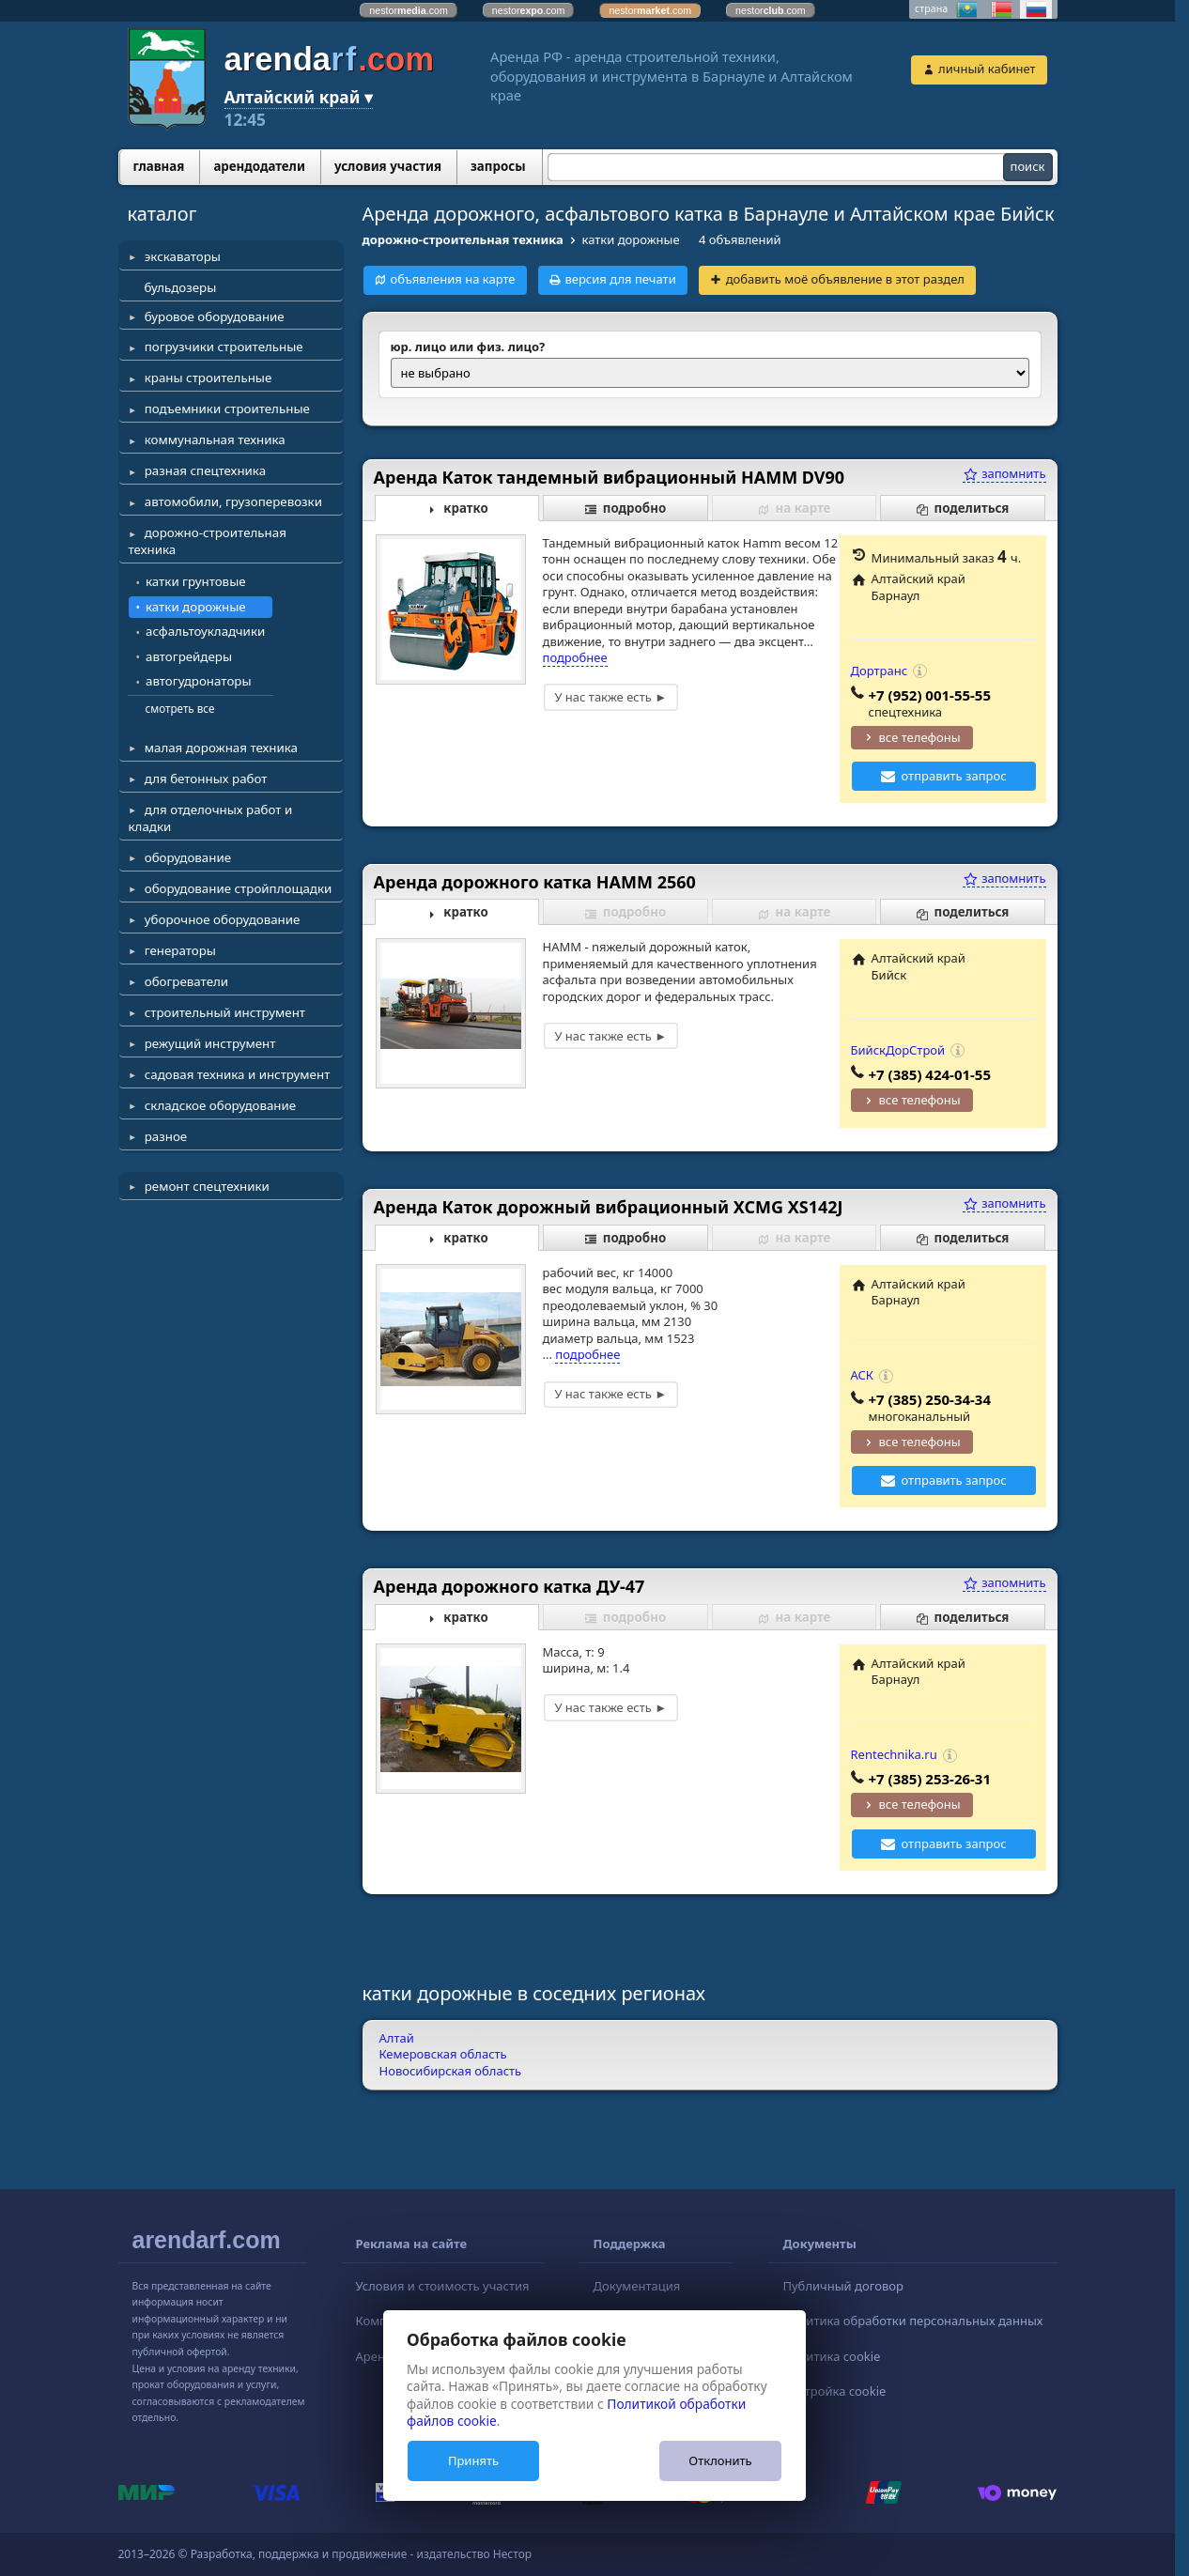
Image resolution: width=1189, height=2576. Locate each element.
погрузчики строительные (224, 346)
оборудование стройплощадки (238, 888)
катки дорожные (196, 606)
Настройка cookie (834, 2391)
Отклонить (719, 2460)
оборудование (188, 857)
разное (166, 1136)
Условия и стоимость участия (443, 2285)
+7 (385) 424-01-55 (930, 1074)
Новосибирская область (450, 2070)
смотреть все (180, 708)
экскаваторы (183, 256)
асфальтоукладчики (205, 631)
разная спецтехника (205, 470)
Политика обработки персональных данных (912, 2320)
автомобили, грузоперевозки (233, 501)
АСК (862, 1374)
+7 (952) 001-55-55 (930, 695)
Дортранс (879, 670)
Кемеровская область (443, 2053)
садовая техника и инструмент (238, 1074)
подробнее (575, 657)
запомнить (1004, 473)
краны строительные (208, 377)
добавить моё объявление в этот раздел (845, 278)
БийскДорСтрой (898, 1049)
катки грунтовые (196, 581)
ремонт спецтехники (207, 1186)
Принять (473, 2460)
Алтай (396, 2037)
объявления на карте (452, 278)
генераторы (180, 950)
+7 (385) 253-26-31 (930, 1778)
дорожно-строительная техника (207, 541)
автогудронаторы (199, 680)
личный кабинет (986, 68)
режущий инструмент (210, 1043)
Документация (637, 2285)
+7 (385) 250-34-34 (930, 1399)
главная (159, 166)
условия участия (387, 166)
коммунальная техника (215, 439)
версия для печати (619, 278)
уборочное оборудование (223, 919)
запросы (498, 166)
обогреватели (186, 981)
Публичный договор (842, 2285)
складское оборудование (220, 1105)
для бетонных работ (206, 778)
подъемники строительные (227, 408)
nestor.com (408, 10)
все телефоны (920, 737)
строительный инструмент (225, 1012)
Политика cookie (831, 2356)
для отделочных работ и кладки (211, 818)
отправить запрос (954, 775)
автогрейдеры (189, 656)
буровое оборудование (215, 316)
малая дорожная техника (221, 747)
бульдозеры (181, 287)
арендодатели (259, 166)
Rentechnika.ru (894, 1754)
